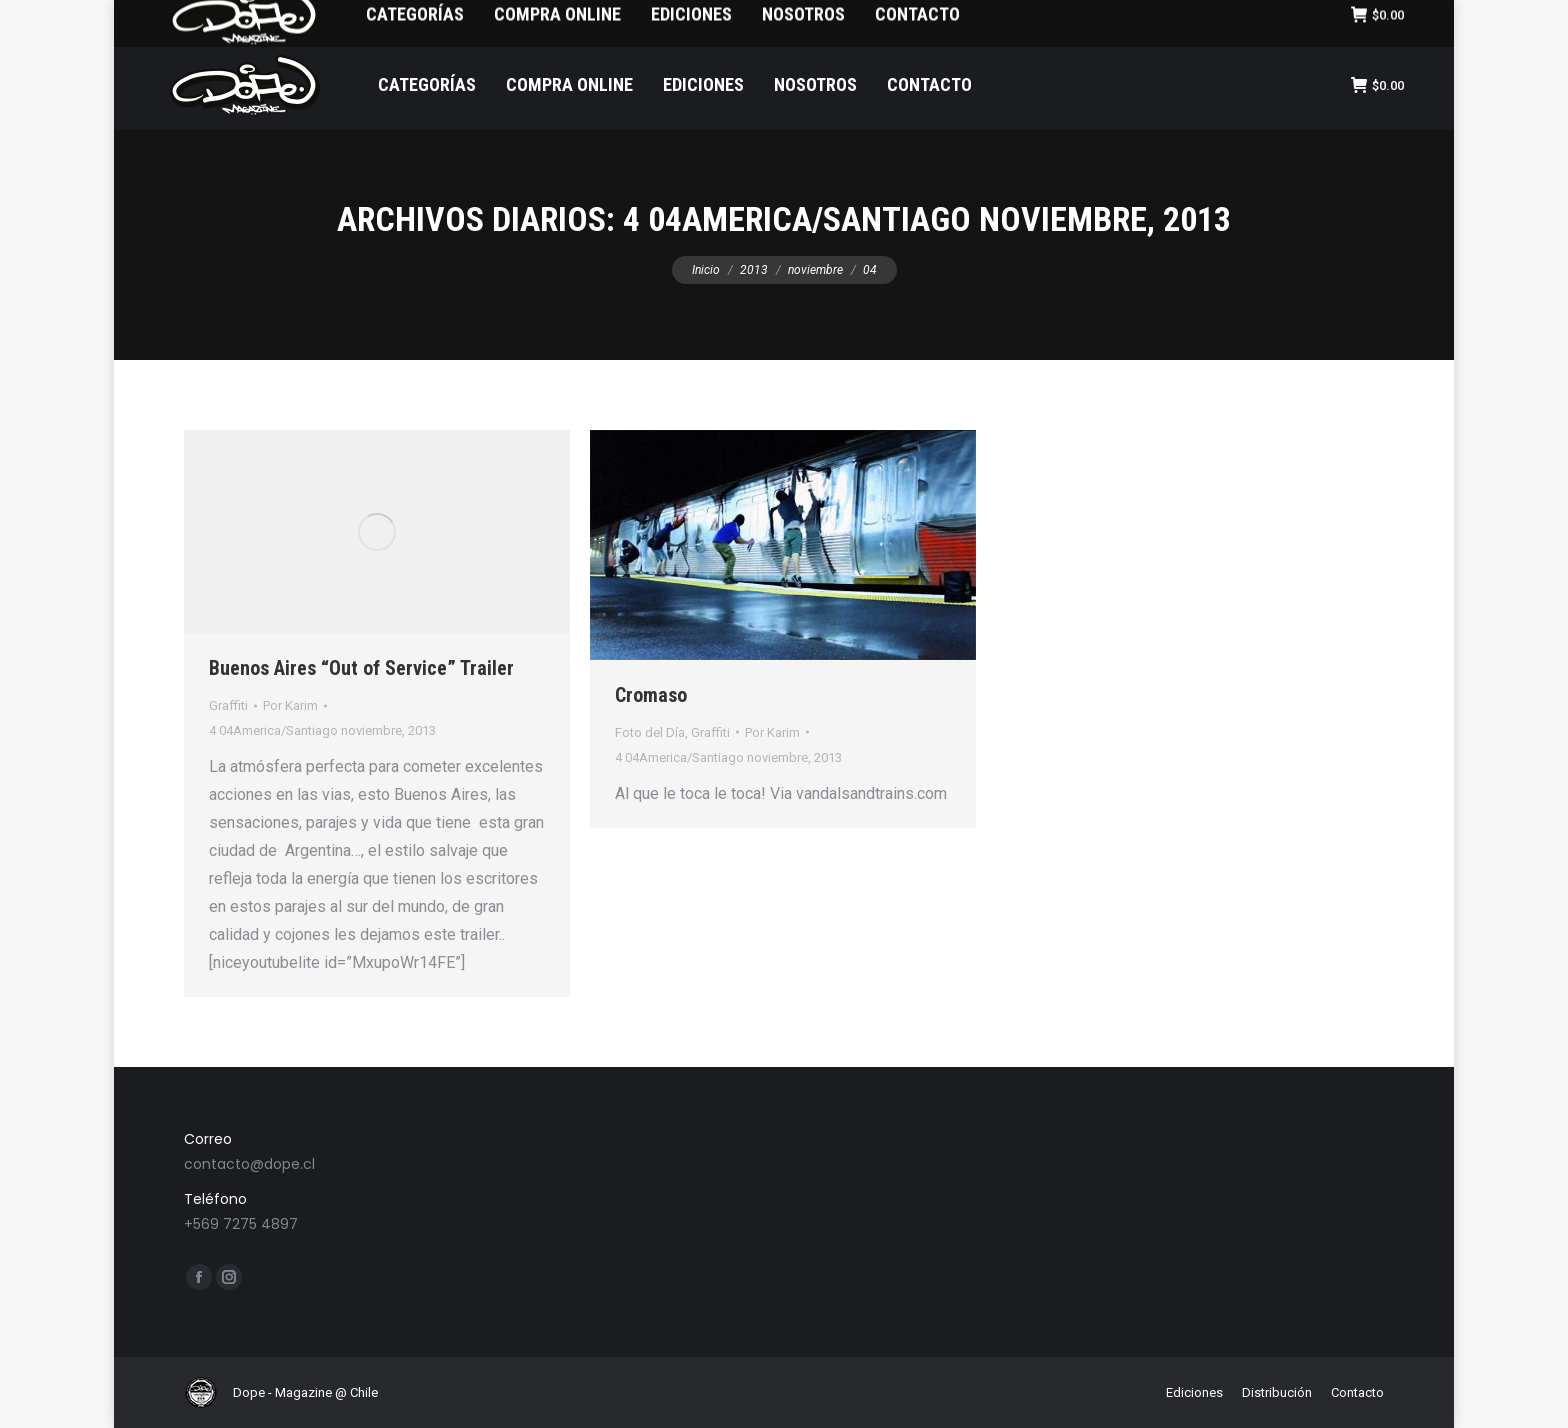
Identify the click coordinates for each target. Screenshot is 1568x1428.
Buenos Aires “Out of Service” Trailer (361, 668)
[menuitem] (271, 20)
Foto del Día (650, 732)
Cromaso (651, 695)
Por (290, 705)
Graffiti (228, 705)
